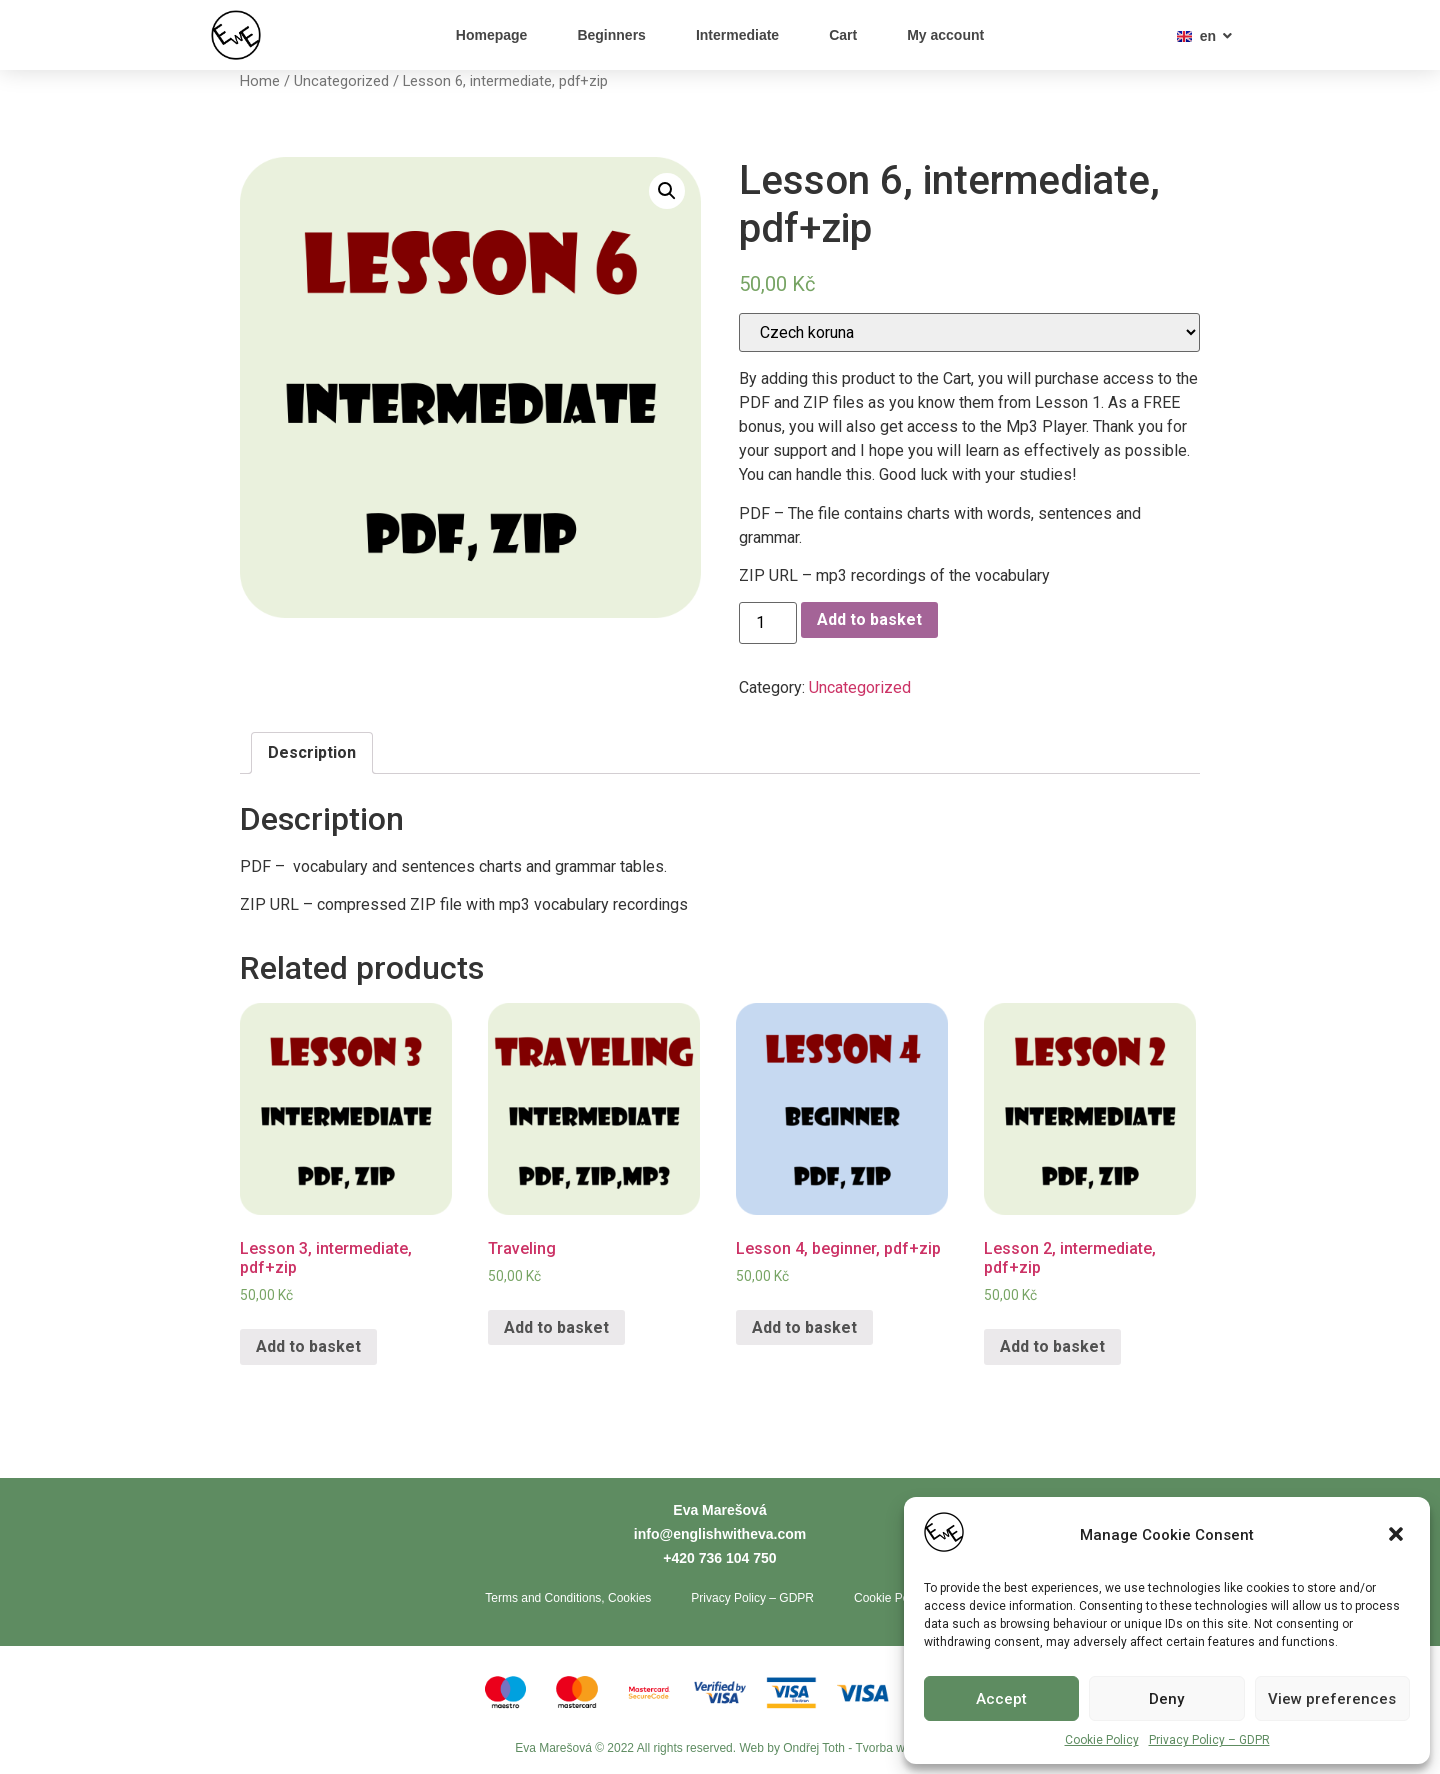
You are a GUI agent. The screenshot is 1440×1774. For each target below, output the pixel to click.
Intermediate (737, 35)
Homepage (492, 35)
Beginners (611, 35)
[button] (1398, 1536)
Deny (1166, 1699)
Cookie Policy (1102, 1740)
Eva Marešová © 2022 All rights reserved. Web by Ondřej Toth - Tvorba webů (720, 1749)
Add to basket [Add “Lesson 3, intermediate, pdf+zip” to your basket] (308, 1346)
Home (260, 81)
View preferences (1332, 1699)
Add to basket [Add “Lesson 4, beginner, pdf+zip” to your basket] (804, 1327)
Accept (1001, 1699)
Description (312, 752)
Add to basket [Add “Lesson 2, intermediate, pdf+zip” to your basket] (1052, 1346)
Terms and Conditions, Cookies (568, 1598)
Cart (843, 35)
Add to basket (869, 619)
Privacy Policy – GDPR (1209, 1740)
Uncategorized (341, 81)
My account (945, 35)
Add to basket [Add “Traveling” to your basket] (556, 1327)
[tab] (312, 753)
